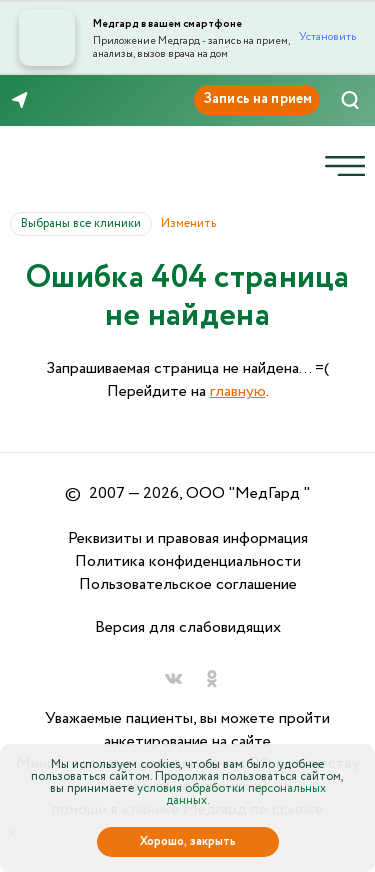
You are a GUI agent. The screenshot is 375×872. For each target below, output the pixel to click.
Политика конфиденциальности (188, 561)
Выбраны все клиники (86, 223)
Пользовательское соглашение (188, 584)
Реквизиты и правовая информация (188, 538)
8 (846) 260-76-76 (79, 101)
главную (238, 391)
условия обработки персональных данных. (231, 794)
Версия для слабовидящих (188, 627)
